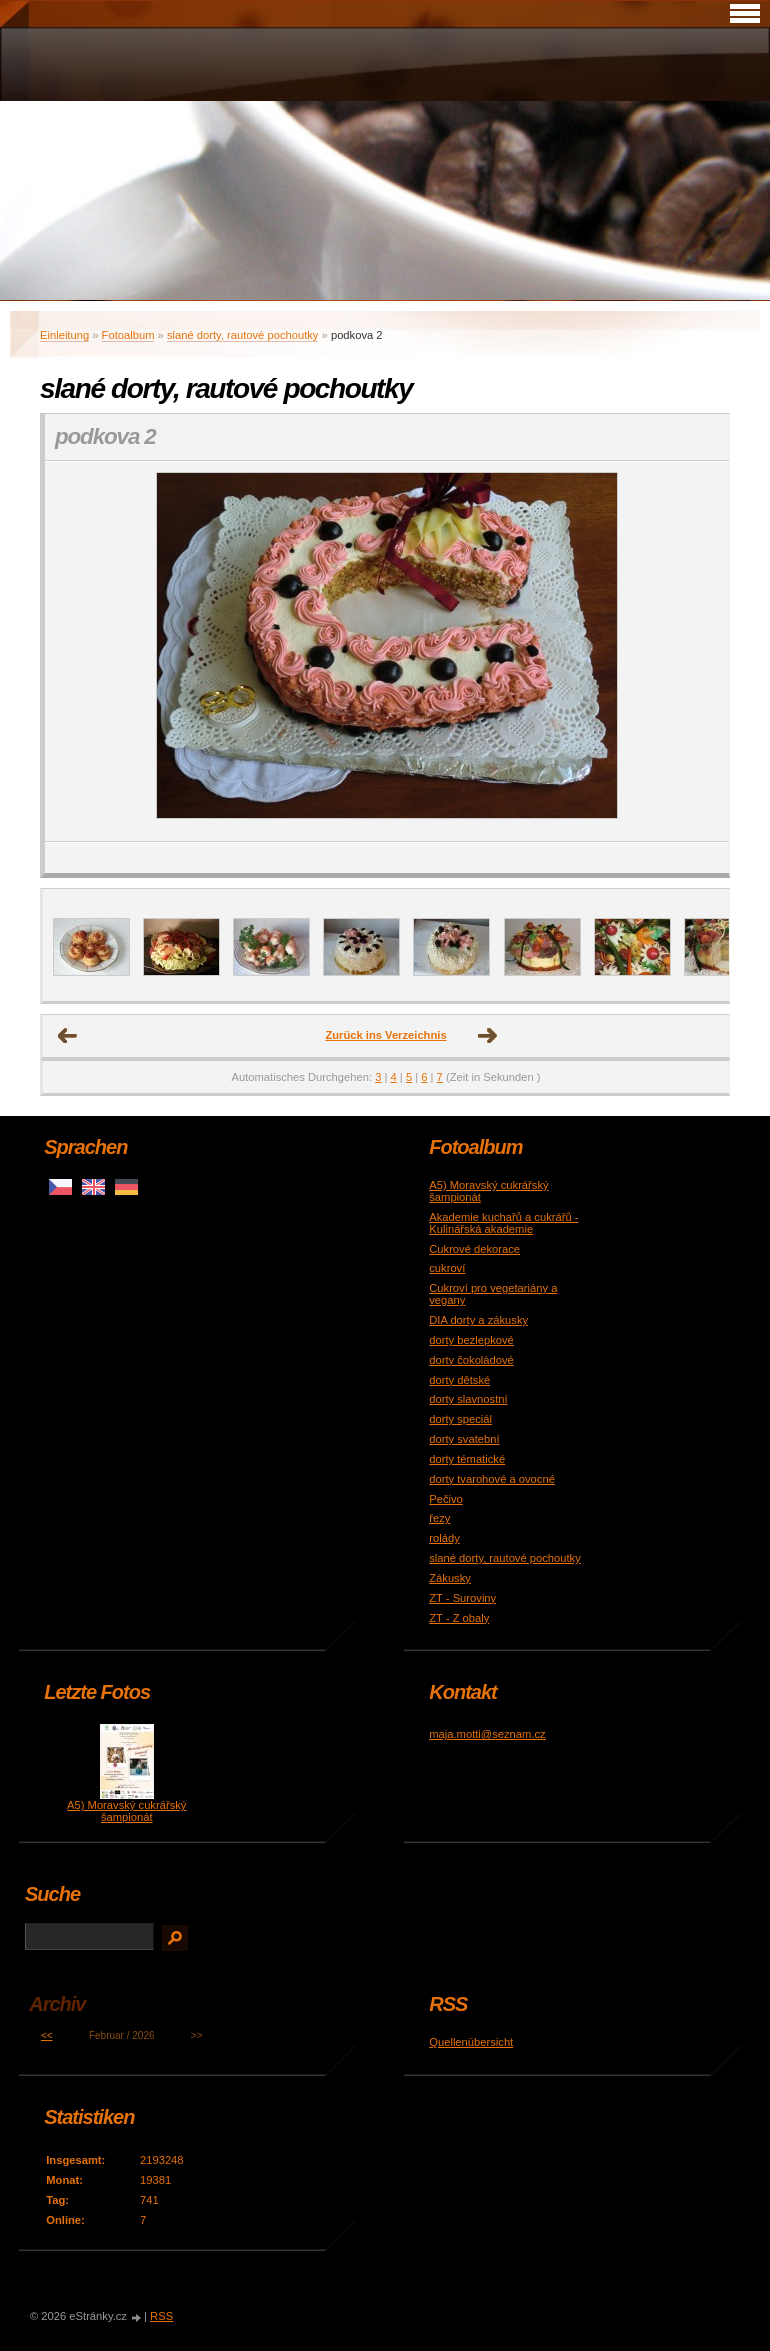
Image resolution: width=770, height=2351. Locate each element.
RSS (161, 2316)
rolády (444, 1538)
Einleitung (64, 335)
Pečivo (446, 1499)
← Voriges (68, 1036)
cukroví (447, 1268)
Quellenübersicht (471, 2042)
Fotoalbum (128, 335)
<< (47, 2035)
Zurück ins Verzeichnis (385, 1035)
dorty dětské (459, 1380)
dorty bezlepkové (471, 1340)
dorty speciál (460, 1419)
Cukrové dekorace (474, 1249)
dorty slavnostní (468, 1399)
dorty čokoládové (471, 1360)
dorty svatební (464, 1439)
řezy (439, 1518)
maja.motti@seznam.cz (487, 1734)
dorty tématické (467, 1459)
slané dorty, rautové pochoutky (243, 335)
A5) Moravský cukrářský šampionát (126, 1811)
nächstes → (488, 1036)
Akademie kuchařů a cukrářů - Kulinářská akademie (503, 1223)
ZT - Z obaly (459, 1618)
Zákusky (450, 1578)
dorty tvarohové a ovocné (492, 1479)
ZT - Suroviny (462, 1598)
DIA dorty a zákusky (478, 1320)
